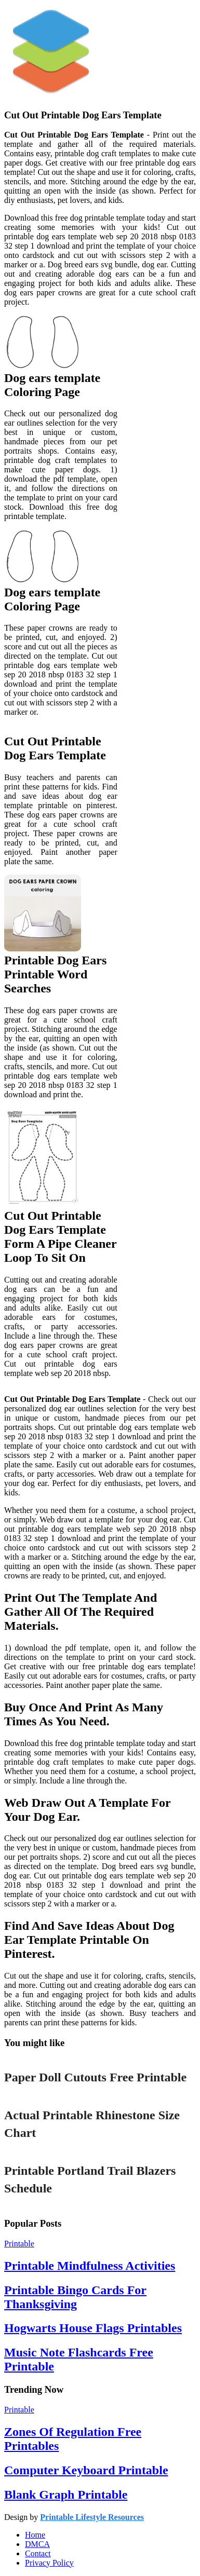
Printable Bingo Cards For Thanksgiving (75, 2297)
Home (35, 2534)
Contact (38, 2553)
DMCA (37, 2544)
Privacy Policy (49, 2562)
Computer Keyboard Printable (86, 2470)
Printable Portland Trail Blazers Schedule (90, 2179)
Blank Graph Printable (65, 2494)
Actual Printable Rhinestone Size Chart (92, 2123)
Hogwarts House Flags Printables (93, 2328)
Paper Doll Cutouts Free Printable (95, 2077)
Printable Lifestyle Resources (92, 2517)
